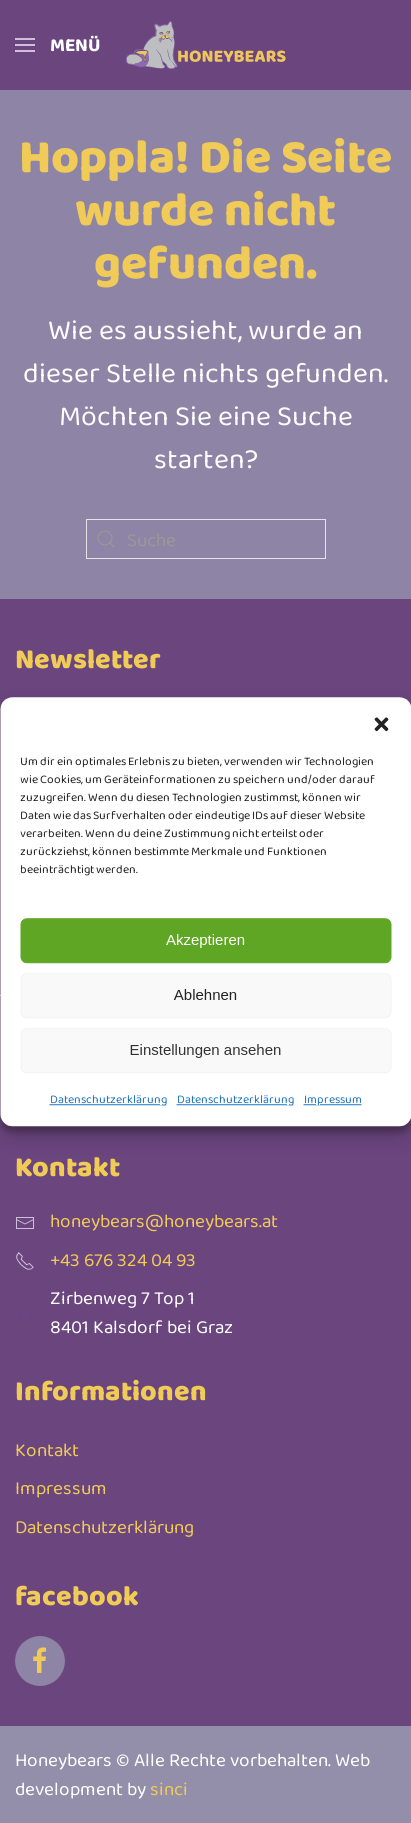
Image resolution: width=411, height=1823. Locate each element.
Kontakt (47, 1449)
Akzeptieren (205, 939)
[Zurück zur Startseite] (206, 45)
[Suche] (206, 539)
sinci (169, 1788)
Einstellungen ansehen (206, 1049)
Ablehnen (205, 994)
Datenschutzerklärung (108, 1099)
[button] (381, 722)
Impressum (333, 1099)
